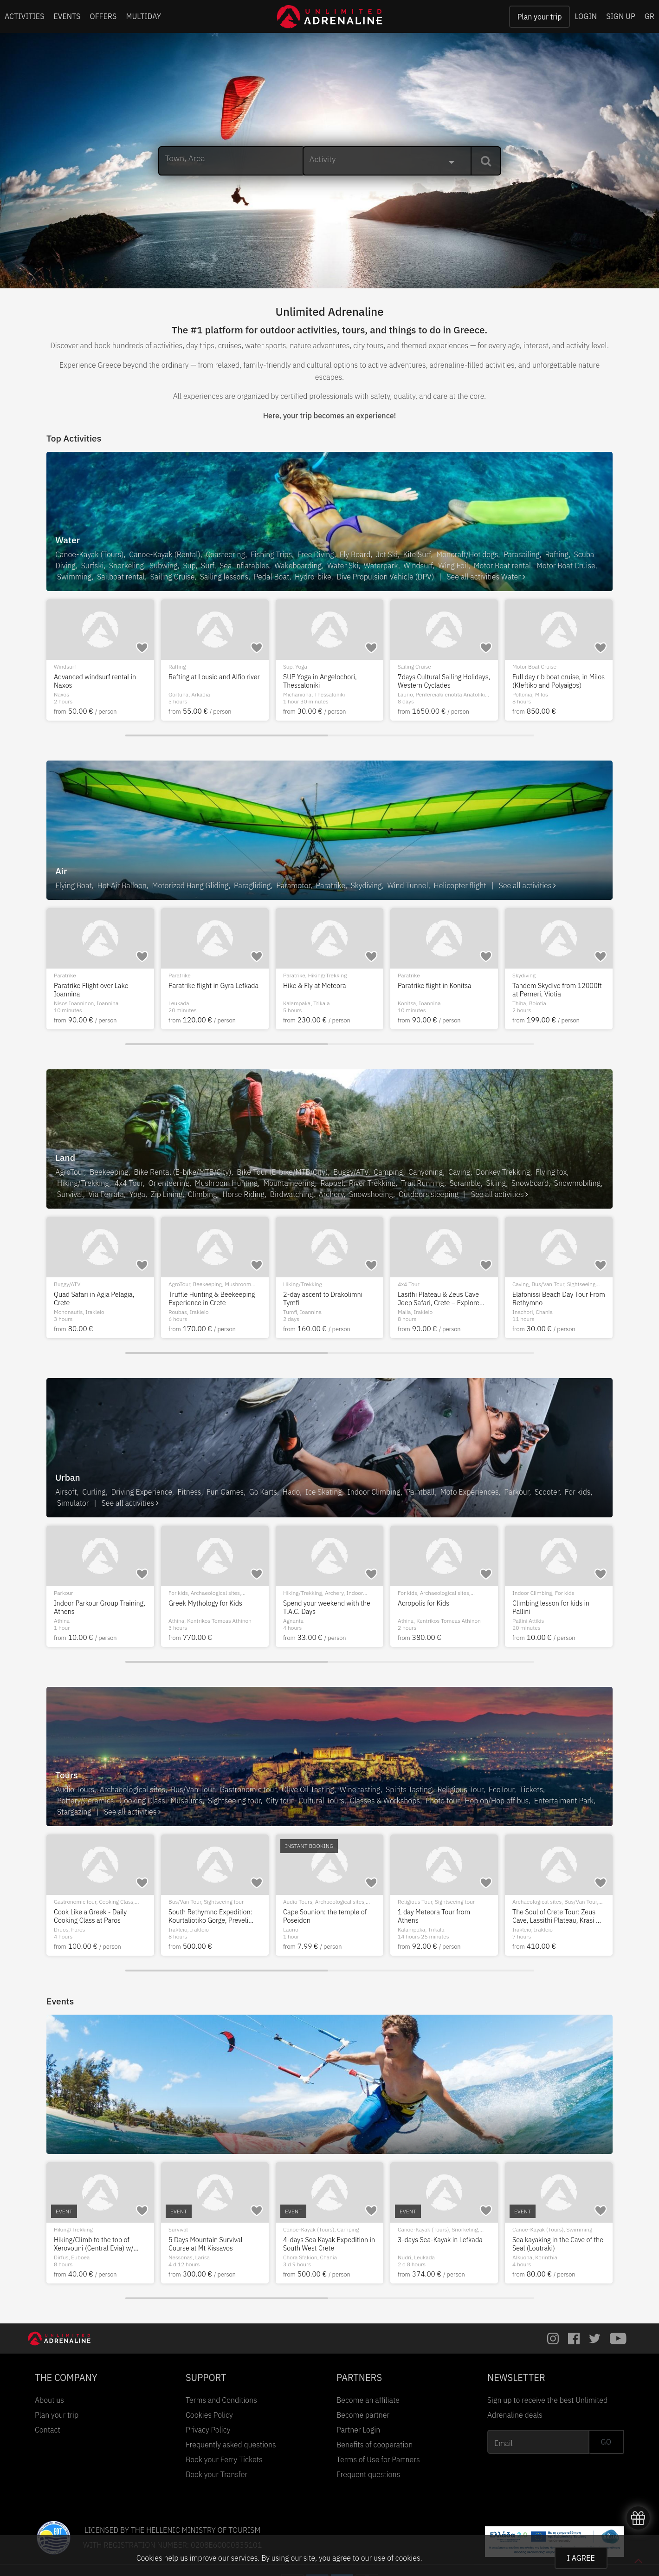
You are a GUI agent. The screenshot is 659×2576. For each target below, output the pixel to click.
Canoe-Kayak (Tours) (89, 554)
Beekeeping (109, 1172)
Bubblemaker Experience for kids (325, 1607)
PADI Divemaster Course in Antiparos (208, 681)
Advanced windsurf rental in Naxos (553, 681)
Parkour (516, 1491)
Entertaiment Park (564, 1800)
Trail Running (422, 1183)
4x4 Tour (129, 1183)
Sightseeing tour (231, 975)
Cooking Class (142, 1800)
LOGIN (586, 16)
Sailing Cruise (172, 576)
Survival (70, 1194)
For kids (578, 1491)
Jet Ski (387, 554)
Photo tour (442, 1800)
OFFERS (103, 16)
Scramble (465, 1183)
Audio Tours (74, 1789)
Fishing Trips (271, 554)
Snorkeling (126, 565)
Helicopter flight (459, 885)
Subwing (163, 565)
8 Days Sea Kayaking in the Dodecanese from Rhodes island (322, 1916)
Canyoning (425, 1172)
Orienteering (169, 1183)
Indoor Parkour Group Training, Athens (558, 1607)
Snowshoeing (371, 1194)
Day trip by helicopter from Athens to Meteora (207, 990)
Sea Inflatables (244, 565)
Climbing (202, 1194)
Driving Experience (141, 1491)
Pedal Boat (272, 576)
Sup (189, 565)
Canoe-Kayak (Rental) (164, 554)
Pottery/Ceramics (85, 1800)
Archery (331, 1194)
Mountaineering (289, 1183)
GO (606, 2441)
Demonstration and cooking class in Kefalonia (94, 1916)
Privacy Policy (208, 2429)
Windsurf (418, 565)
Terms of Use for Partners (378, 2459)
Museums (186, 1800)
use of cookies (397, 2558)
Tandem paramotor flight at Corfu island (323, 990)
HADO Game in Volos (428, 1603)
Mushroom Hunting (226, 1183)
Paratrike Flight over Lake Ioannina (549, 990)
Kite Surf (417, 554)
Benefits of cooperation (374, 2444)
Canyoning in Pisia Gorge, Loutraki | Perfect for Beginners (213, 1298)
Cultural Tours (321, 1800)
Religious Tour (460, 1789)
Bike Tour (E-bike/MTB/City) (282, 1172)
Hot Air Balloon (122, 885)
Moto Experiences (469, 1491)
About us (49, 2400)
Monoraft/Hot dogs (467, 554)
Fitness (189, 1491)
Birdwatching (291, 1194)
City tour (359, 1284)
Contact (47, 2429)
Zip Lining (166, 1194)
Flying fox (551, 1172)
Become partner (362, 2415)
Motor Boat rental (502, 565)
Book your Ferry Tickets (224, 2459)
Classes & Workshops (385, 1800)
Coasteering (226, 554)
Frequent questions (368, 2474)
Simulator (73, 1503)
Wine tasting (360, 1789)
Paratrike (330, 885)
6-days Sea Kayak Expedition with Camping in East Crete (96, 2244)
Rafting (557, 554)
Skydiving (366, 885)
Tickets (531, 1789)
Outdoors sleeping (429, 1194)
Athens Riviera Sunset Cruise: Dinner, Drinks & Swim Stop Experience (441, 681)
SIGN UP (620, 16)
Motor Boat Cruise (565, 565)
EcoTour (501, 1789)
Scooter (547, 1491)
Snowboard (530, 1183)
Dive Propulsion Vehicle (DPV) (385, 576)
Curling (93, 1491)
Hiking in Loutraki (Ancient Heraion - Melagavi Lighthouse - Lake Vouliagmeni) (442, 2244)
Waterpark (381, 565)
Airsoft (66, 1491)
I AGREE (581, 2558)
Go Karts (263, 1491)
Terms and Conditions (221, 2400)
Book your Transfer (216, 2474)
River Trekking (372, 1183)
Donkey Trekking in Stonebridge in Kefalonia (90, 1607)
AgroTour (69, 1172)
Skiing (496, 1183)
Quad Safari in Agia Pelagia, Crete (552, 1298)
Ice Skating (323, 1491)
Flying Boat (73, 885)
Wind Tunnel (407, 885)
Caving (459, 1172)
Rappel (331, 1183)
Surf (207, 565)
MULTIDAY (143, 16)
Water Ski (342, 565)
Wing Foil (453, 565)
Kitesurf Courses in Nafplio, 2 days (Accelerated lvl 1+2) (96, 681)
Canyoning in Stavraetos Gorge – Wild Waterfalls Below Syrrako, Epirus (443, 1298)
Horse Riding (243, 1194)
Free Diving (315, 554)
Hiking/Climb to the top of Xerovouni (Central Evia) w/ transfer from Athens (552, 2244)
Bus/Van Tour (192, 1789)
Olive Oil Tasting (308, 1789)
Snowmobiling (577, 1183)
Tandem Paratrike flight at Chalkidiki (436, 990)
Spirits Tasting (409, 1789)
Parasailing (522, 554)
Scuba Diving (184, 666)
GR (649, 16)
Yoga (137, 1194)
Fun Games (225, 1491)
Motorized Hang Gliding (190, 885)
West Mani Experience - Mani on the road (325, 1298)
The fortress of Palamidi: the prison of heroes (210, 1916)
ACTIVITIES (25, 16)
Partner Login (358, 2429)
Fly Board (355, 554)
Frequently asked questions (231, 2444)
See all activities (527, 885)
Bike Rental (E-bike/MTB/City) (183, 1172)
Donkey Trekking (503, 1172)
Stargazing (74, 1811)
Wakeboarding (298, 565)
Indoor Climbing (374, 1491)
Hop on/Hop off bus (497, 1800)
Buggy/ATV (350, 1172)
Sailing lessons (224, 576)
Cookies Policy (209, 2415)
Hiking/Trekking (314, 666)
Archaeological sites (132, 1789)
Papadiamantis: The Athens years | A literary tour (438, 1916)
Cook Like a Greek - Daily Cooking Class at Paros (548, 1916)
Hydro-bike (313, 576)
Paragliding (252, 885)
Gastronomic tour (248, 1789)
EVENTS (67, 16)
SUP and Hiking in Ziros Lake (325, 677)
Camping (388, 1172)
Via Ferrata (106, 1194)
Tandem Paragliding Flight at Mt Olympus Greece (96, 990)
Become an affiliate (368, 2400)
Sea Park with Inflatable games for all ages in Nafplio (214, 1607)
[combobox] (387, 161)
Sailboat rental (121, 576)
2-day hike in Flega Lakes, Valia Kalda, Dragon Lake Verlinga (214, 2244)
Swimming (74, 576)
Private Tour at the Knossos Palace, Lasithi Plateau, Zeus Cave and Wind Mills (95, 1298)
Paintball (420, 1491)
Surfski (92, 565)
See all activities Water (486, 576)
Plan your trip (539, 16)
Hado (291, 1491)
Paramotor (293, 885)
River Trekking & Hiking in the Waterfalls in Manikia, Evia (326, 2244)
